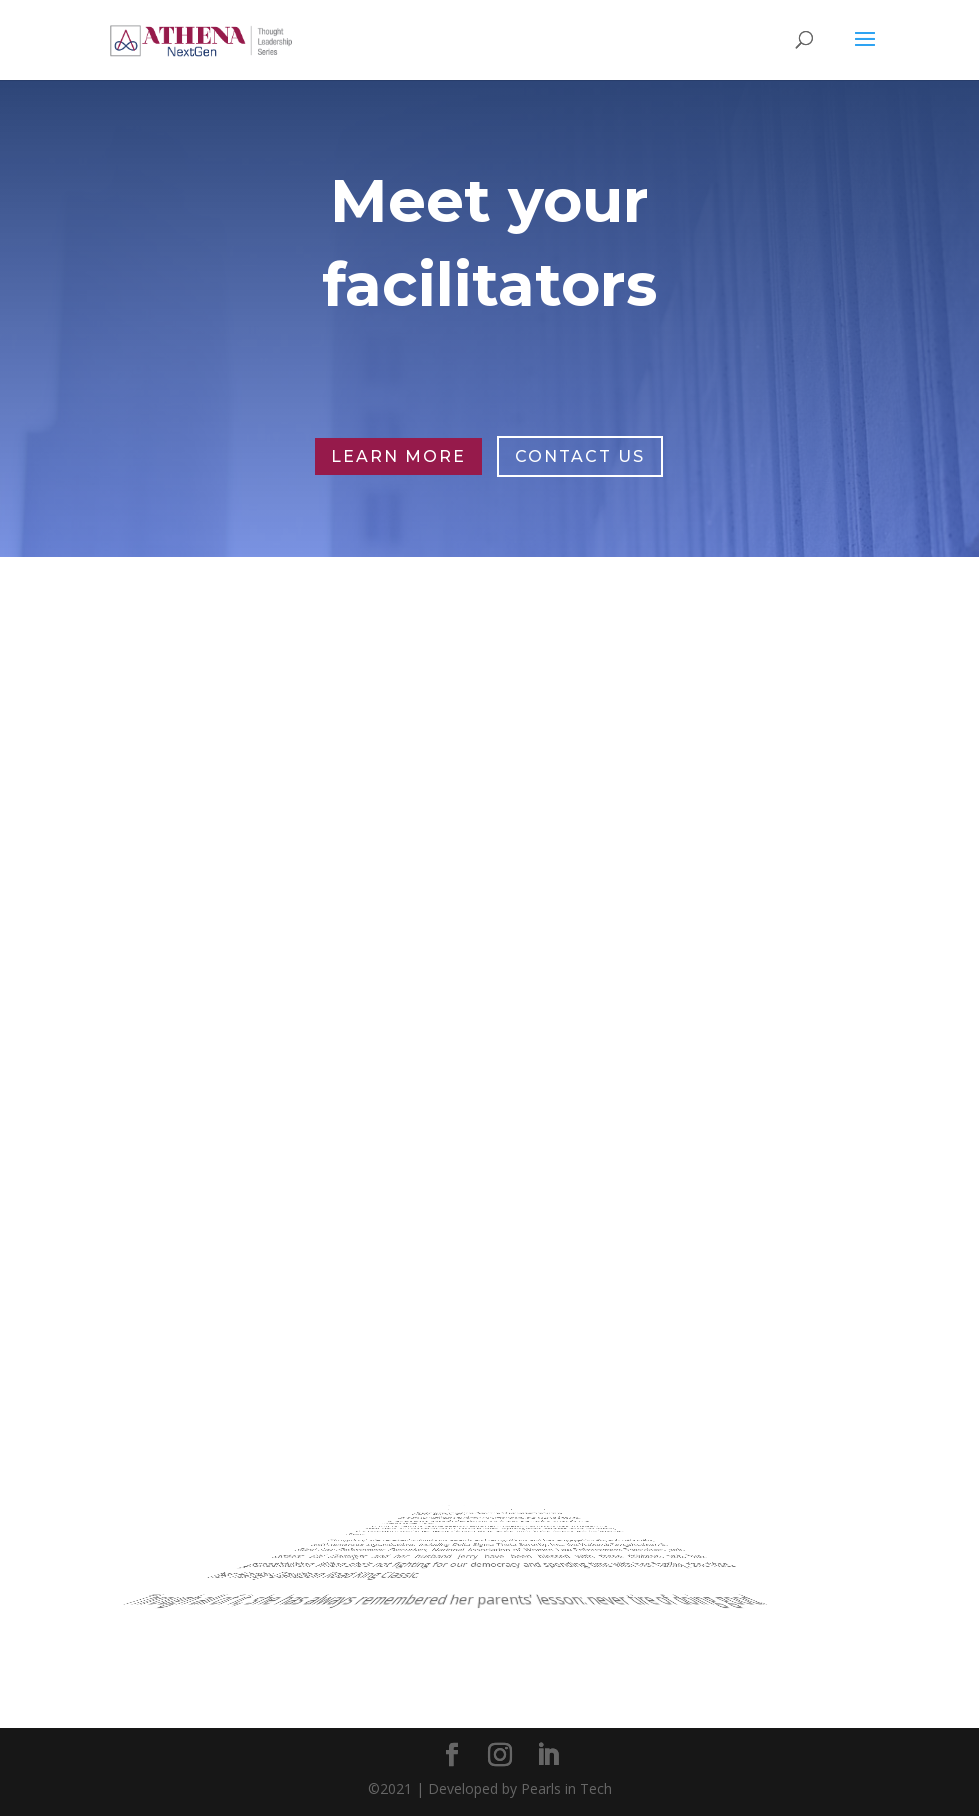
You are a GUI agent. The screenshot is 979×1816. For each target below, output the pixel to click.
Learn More (398, 456)
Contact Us (580, 456)
